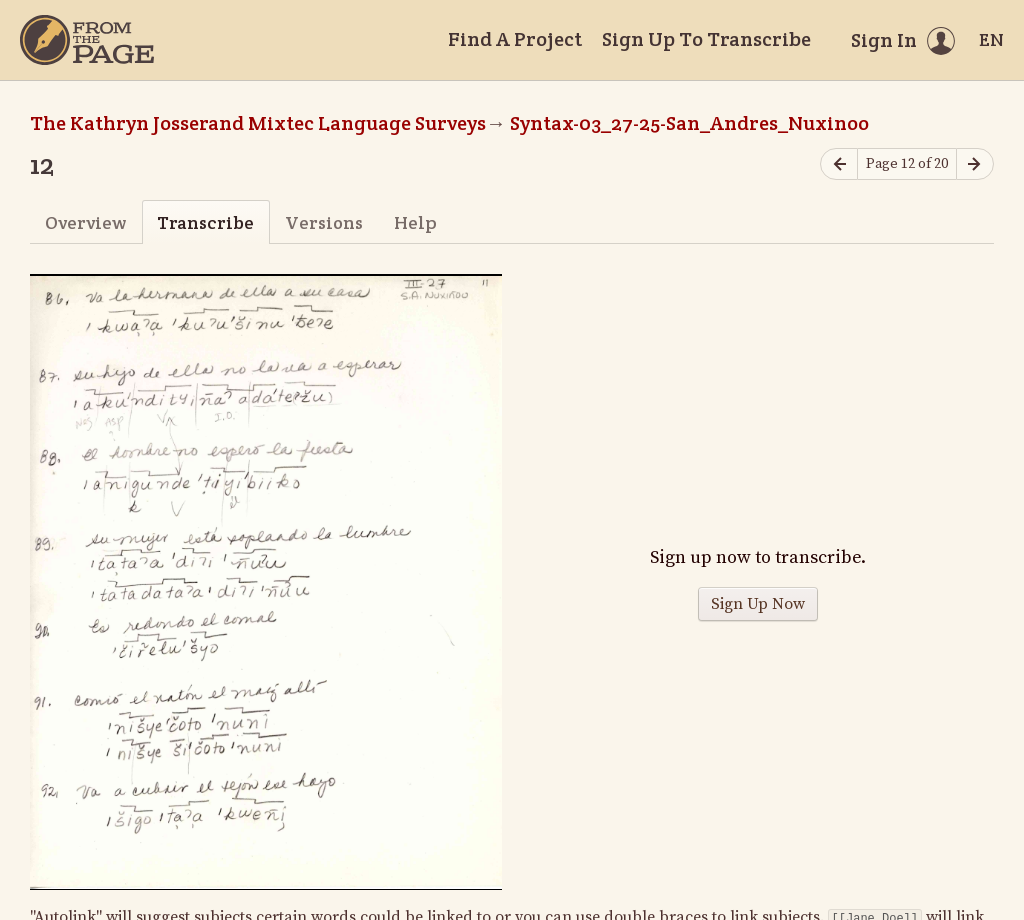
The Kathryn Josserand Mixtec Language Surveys (258, 123)
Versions (324, 222)
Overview (85, 222)
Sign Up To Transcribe (706, 39)
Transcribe (205, 222)
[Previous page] (839, 164)
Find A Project (515, 39)
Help (415, 222)
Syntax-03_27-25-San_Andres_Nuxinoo (689, 123)
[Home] (87, 40)
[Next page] (975, 164)
